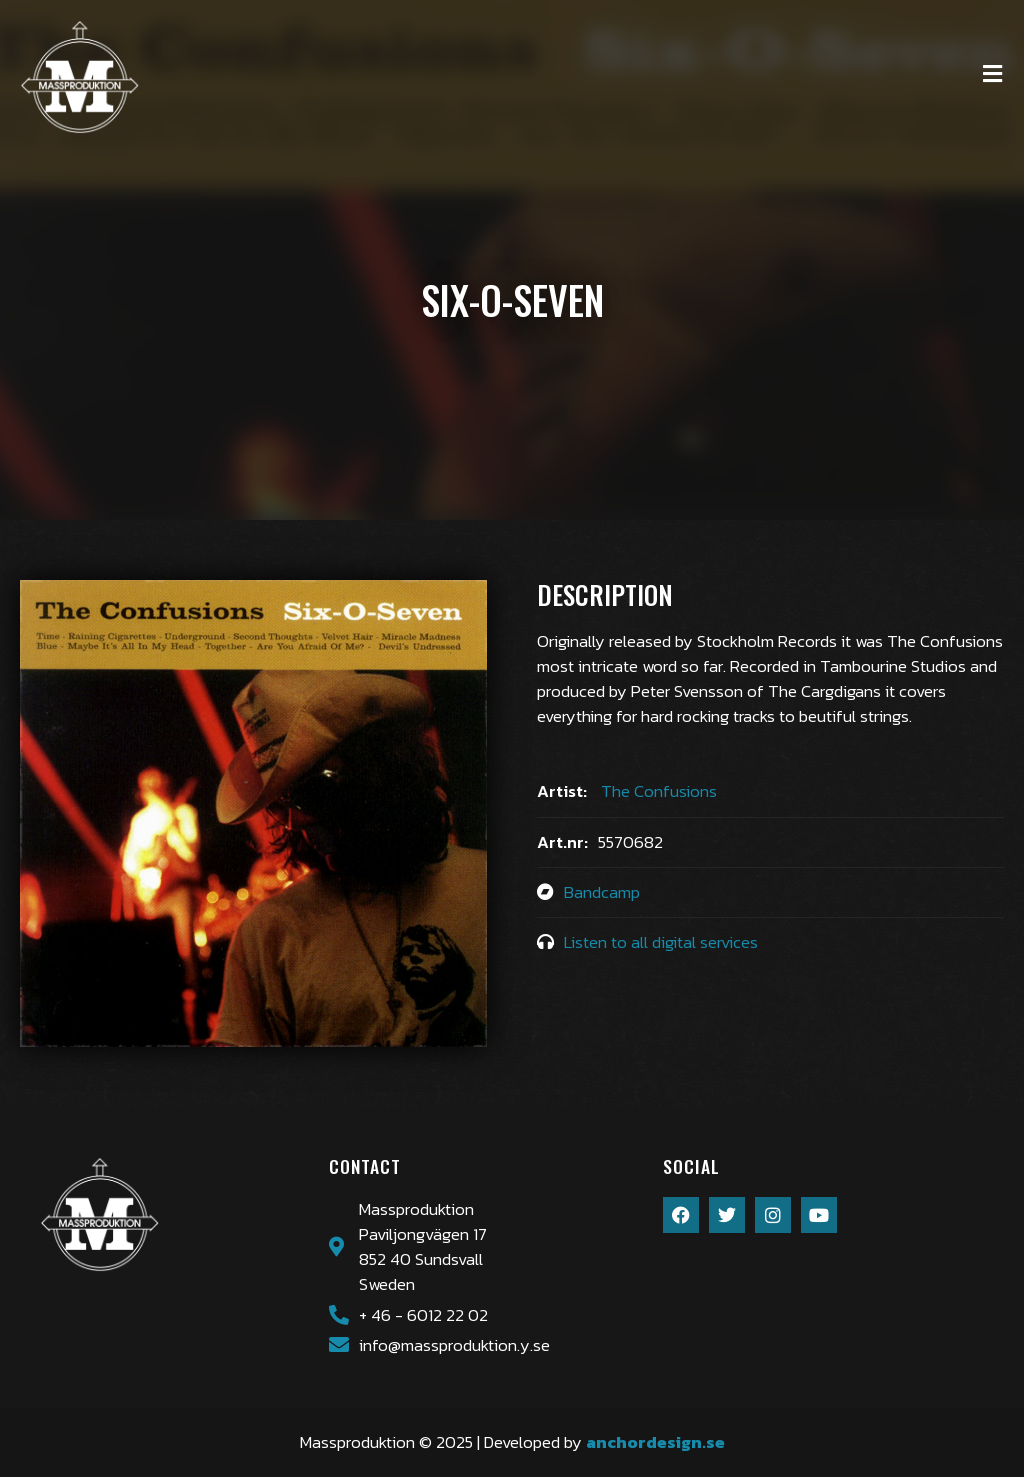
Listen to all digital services (661, 942)
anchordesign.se (655, 1442)
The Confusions (659, 791)
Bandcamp (602, 892)
